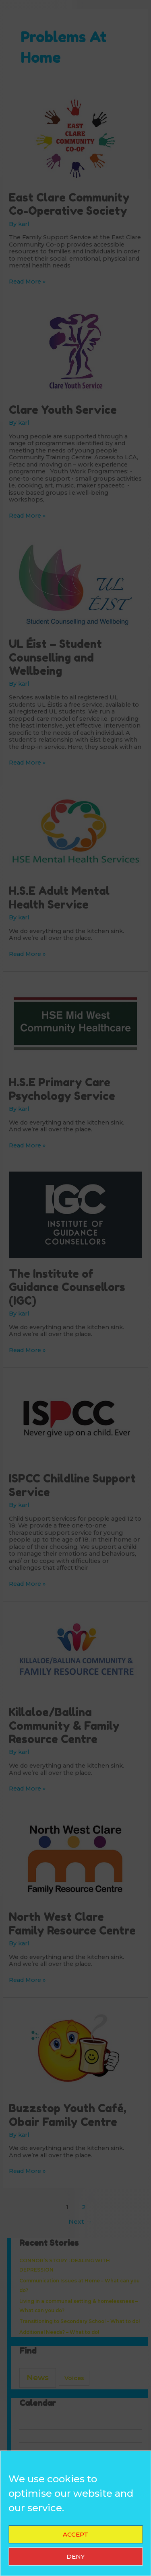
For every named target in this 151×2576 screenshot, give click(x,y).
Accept (75, 2534)
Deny (75, 2556)
